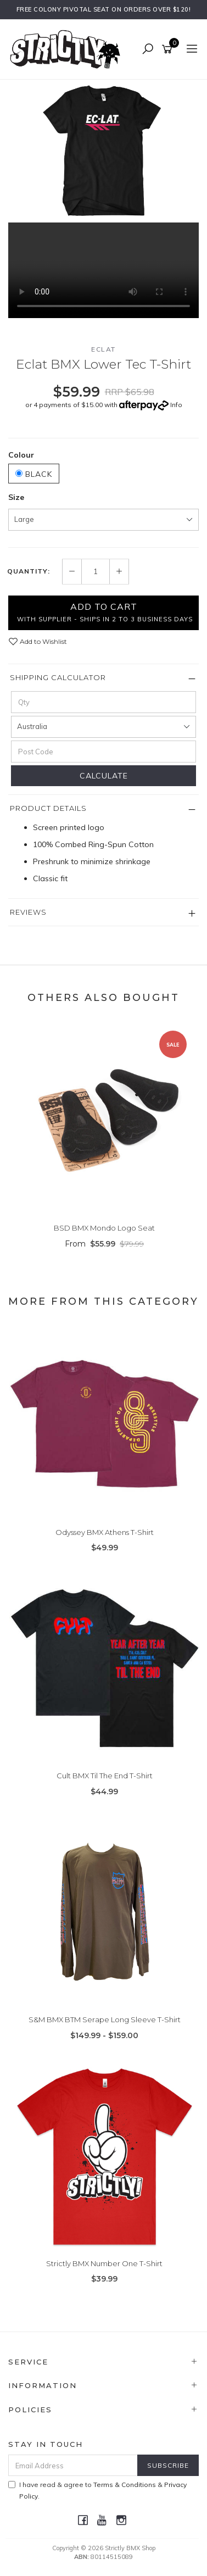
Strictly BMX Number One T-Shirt (104, 2263)
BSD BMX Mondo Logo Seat (104, 1227)
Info (176, 404)
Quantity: (28, 571)
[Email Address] (73, 2465)
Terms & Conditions (124, 2484)
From (104, 1244)
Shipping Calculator (58, 677)
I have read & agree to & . (97, 2490)
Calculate (104, 776)
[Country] (103, 727)
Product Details (48, 808)
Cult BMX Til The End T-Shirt (105, 1775)
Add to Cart (105, 612)
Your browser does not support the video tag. (103, 270)
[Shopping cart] (168, 49)
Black (33, 474)
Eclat (103, 349)
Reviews (28, 912)
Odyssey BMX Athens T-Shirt (104, 1532)
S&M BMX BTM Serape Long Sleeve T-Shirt (105, 2019)
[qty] (103, 702)
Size (16, 497)
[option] (103, 151)
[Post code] (103, 752)
